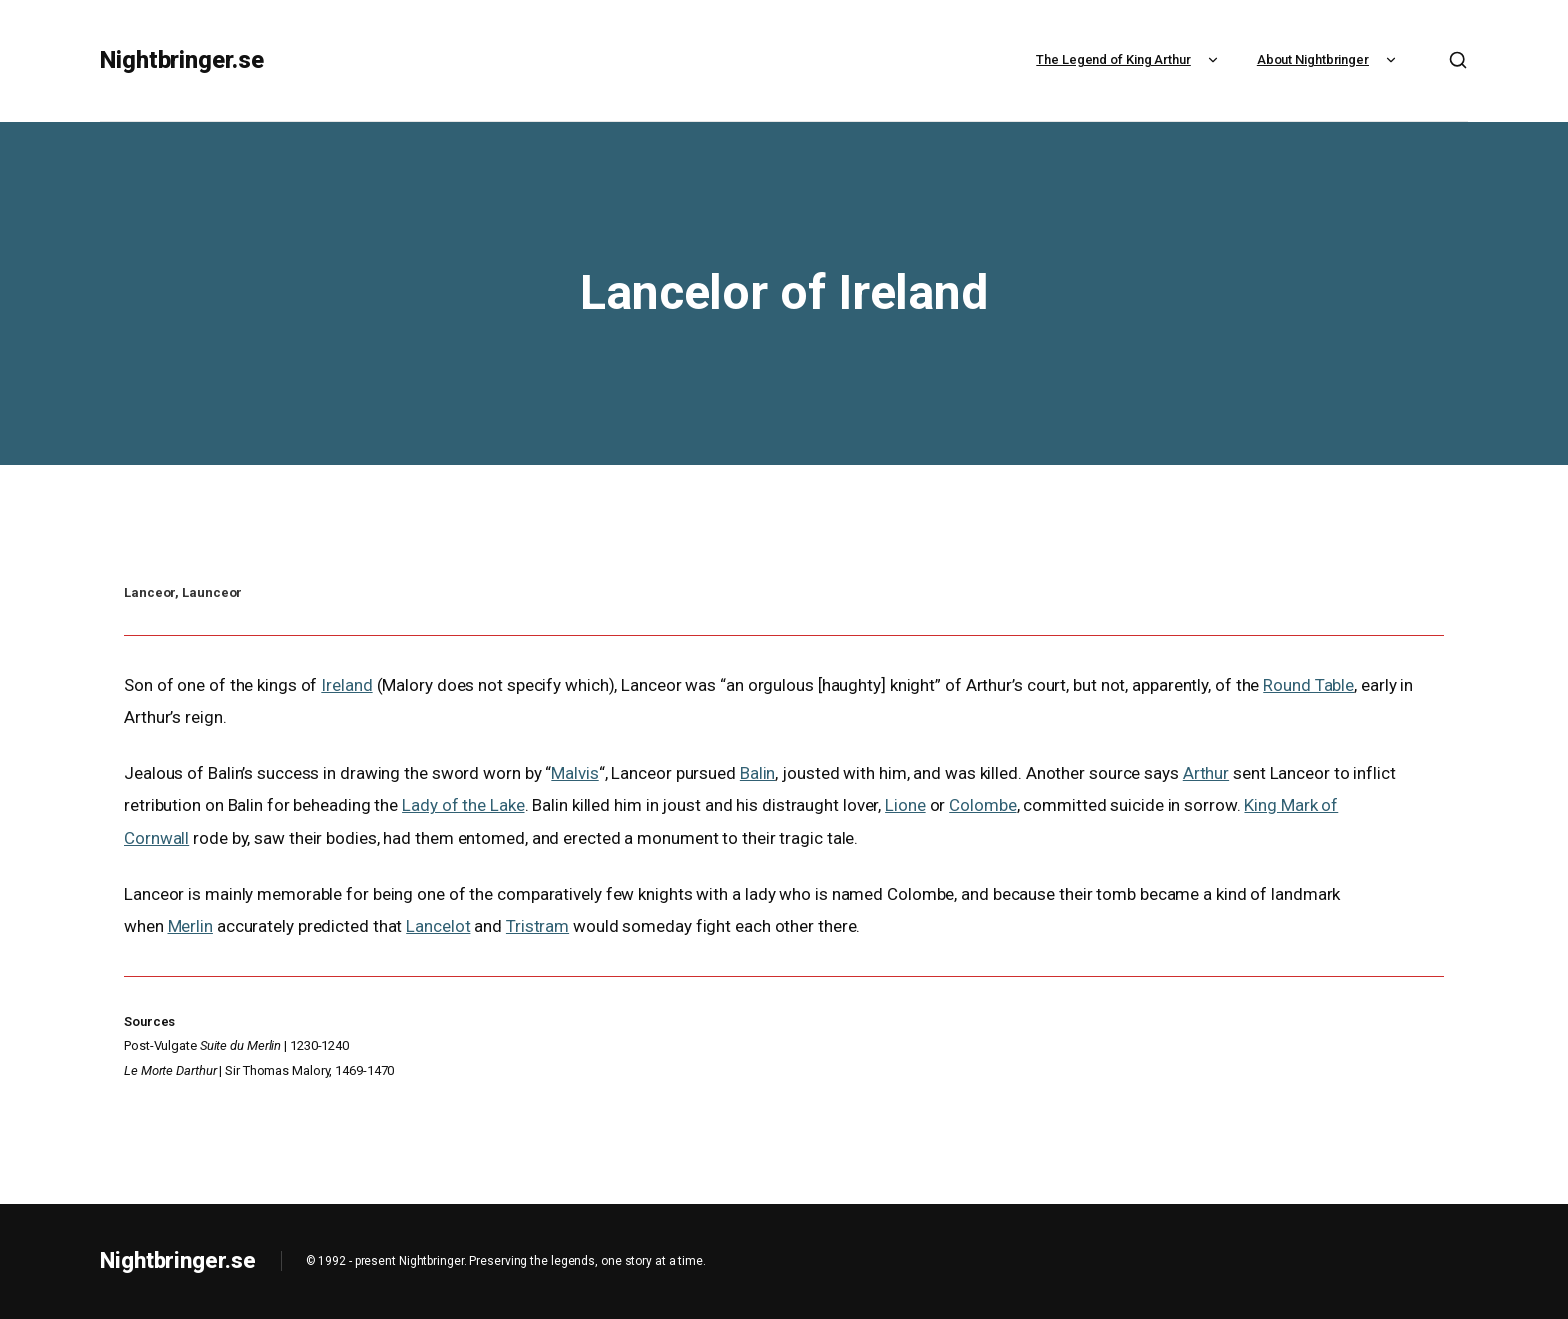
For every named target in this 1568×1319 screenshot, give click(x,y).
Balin (758, 773)
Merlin (190, 926)
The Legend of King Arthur (1129, 59)
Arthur (1206, 773)
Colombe (982, 805)
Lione (905, 805)
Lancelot (438, 926)
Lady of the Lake (463, 805)
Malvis (574, 773)
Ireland (346, 685)
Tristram (537, 926)
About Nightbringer (1329, 59)
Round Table (1308, 685)
